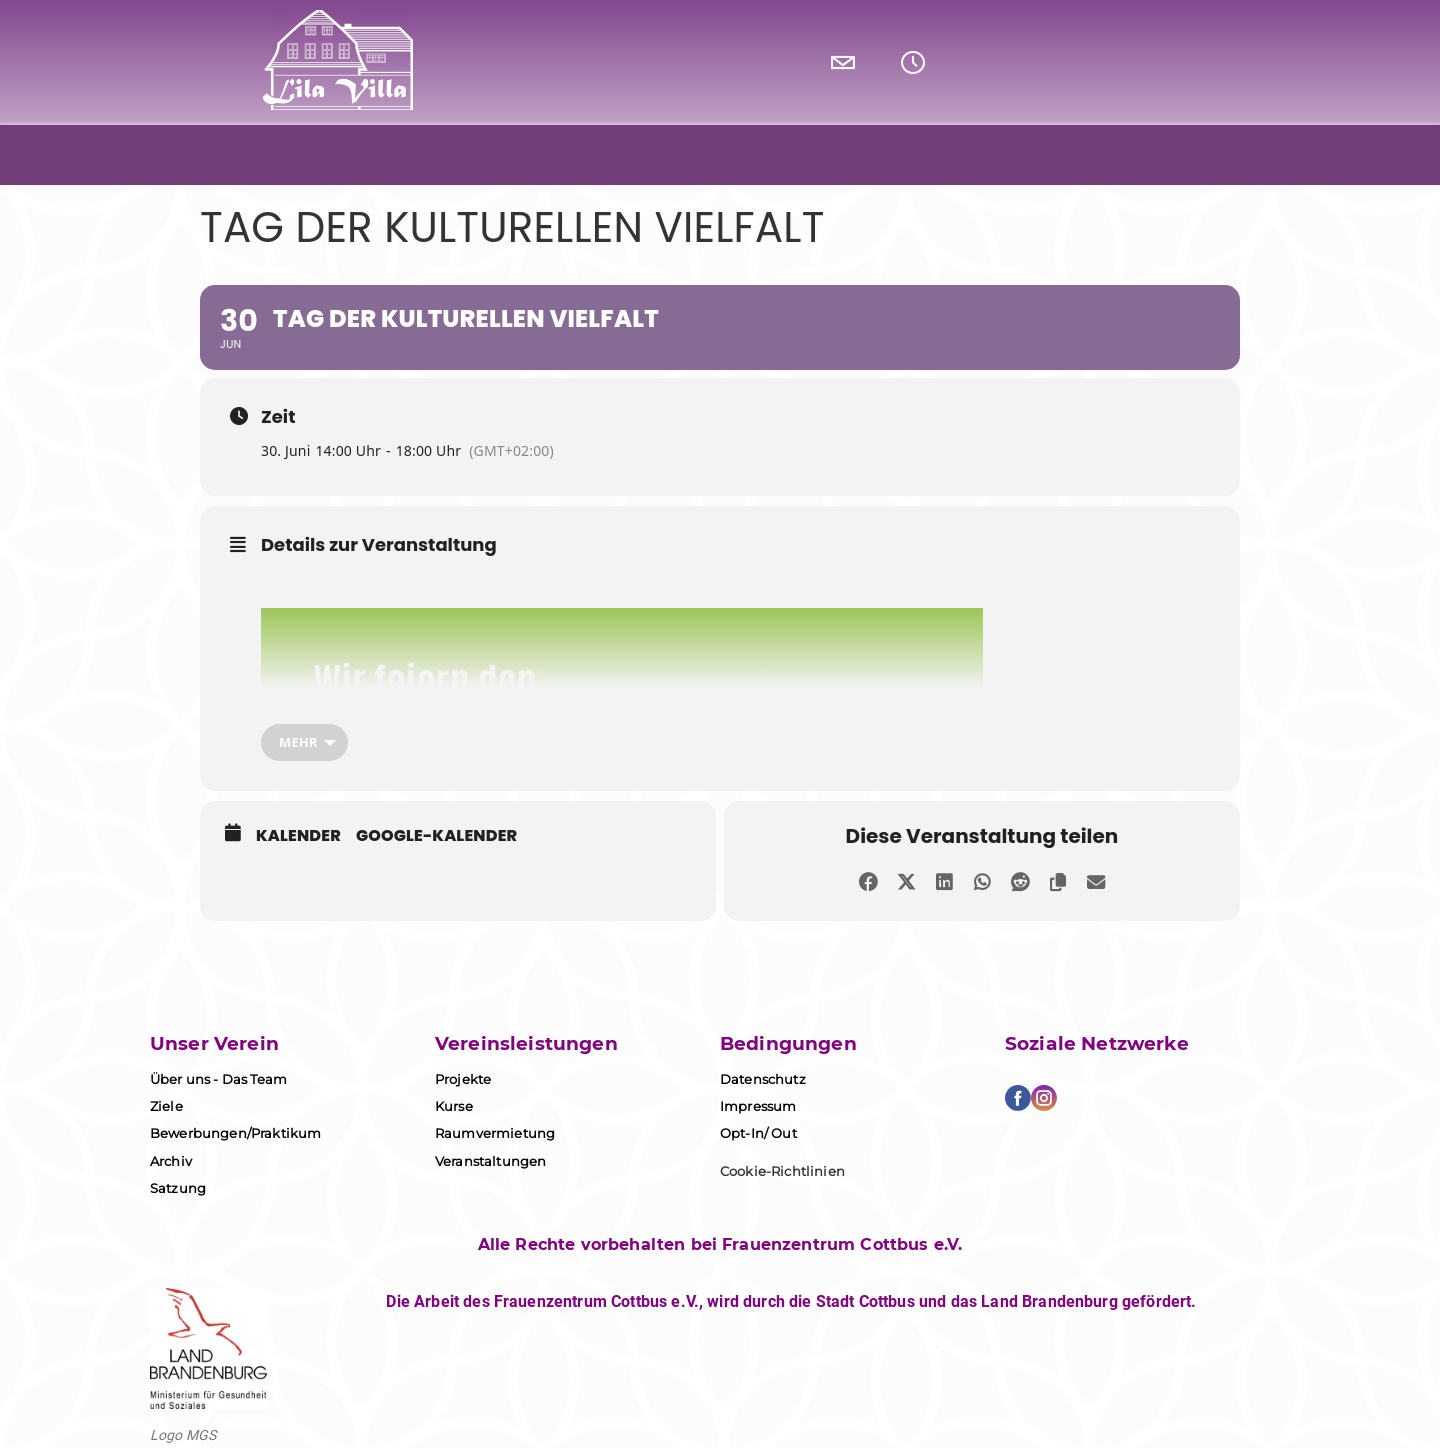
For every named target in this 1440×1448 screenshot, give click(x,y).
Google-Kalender (436, 836)
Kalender (298, 836)
